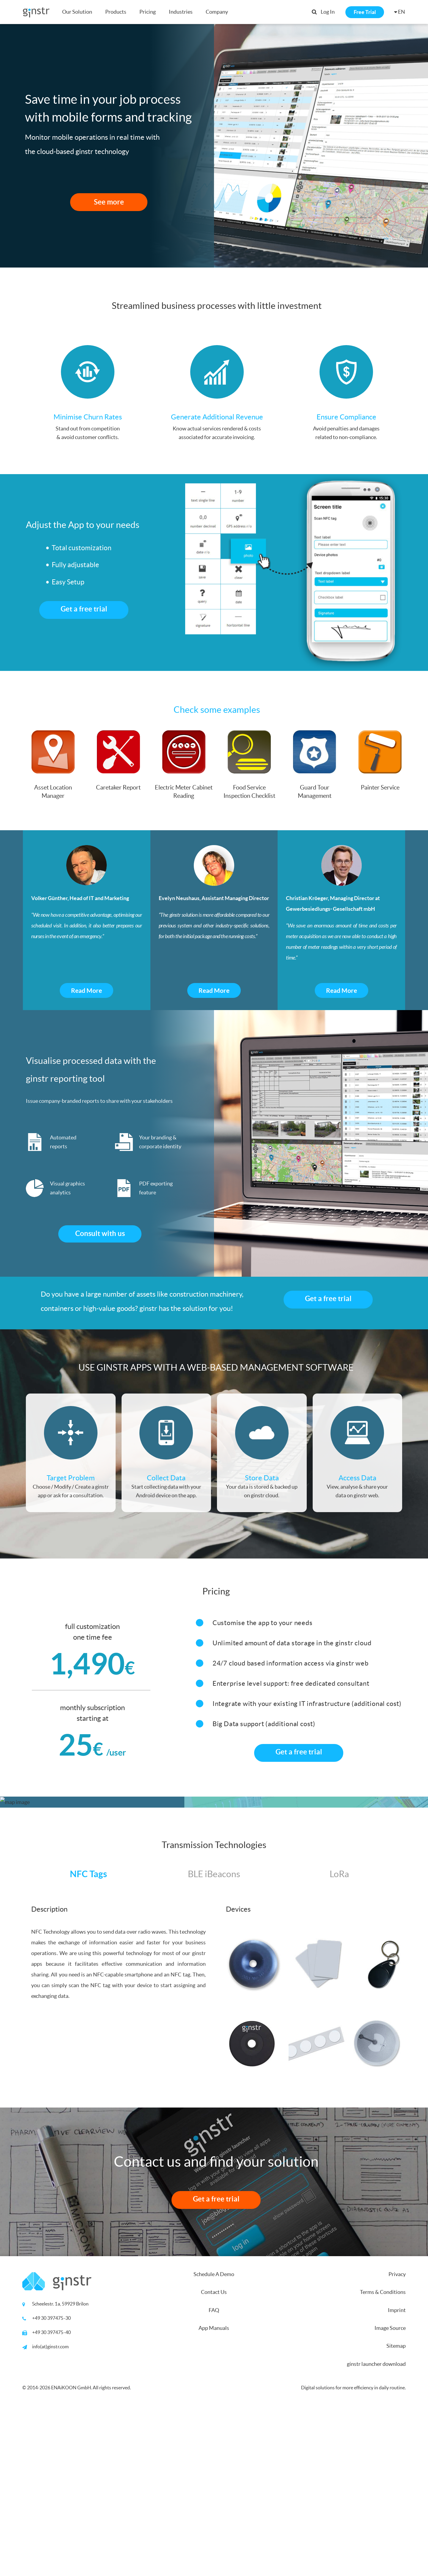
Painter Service (380, 787)
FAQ (214, 2476)
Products (115, 12)
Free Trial (365, 12)
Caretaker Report (118, 787)
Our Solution (77, 12)
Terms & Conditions (383, 2457)
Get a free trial (84, 609)
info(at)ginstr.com (50, 2512)
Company (217, 12)
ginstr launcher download (376, 2529)
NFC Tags (88, 2039)
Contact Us (214, 2457)
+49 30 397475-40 (51, 2497)
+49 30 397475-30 (51, 2483)
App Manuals (214, 2493)
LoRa (339, 2039)
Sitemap (396, 2511)
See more (109, 202)
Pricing (147, 12)
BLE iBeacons (214, 2039)
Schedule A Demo (213, 2440)
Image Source (390, 2493)
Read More (86, 990)
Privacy (397, 2440)
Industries (181, 12)
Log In (328, 12)
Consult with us (100, 1233)
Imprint (397, 2476)
